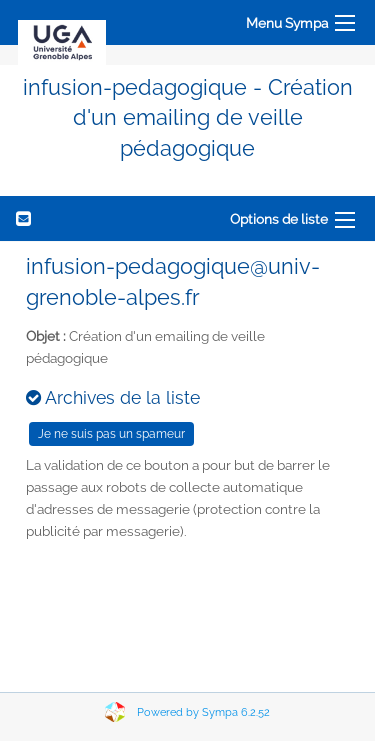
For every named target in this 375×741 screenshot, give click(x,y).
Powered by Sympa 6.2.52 (203, 712)
